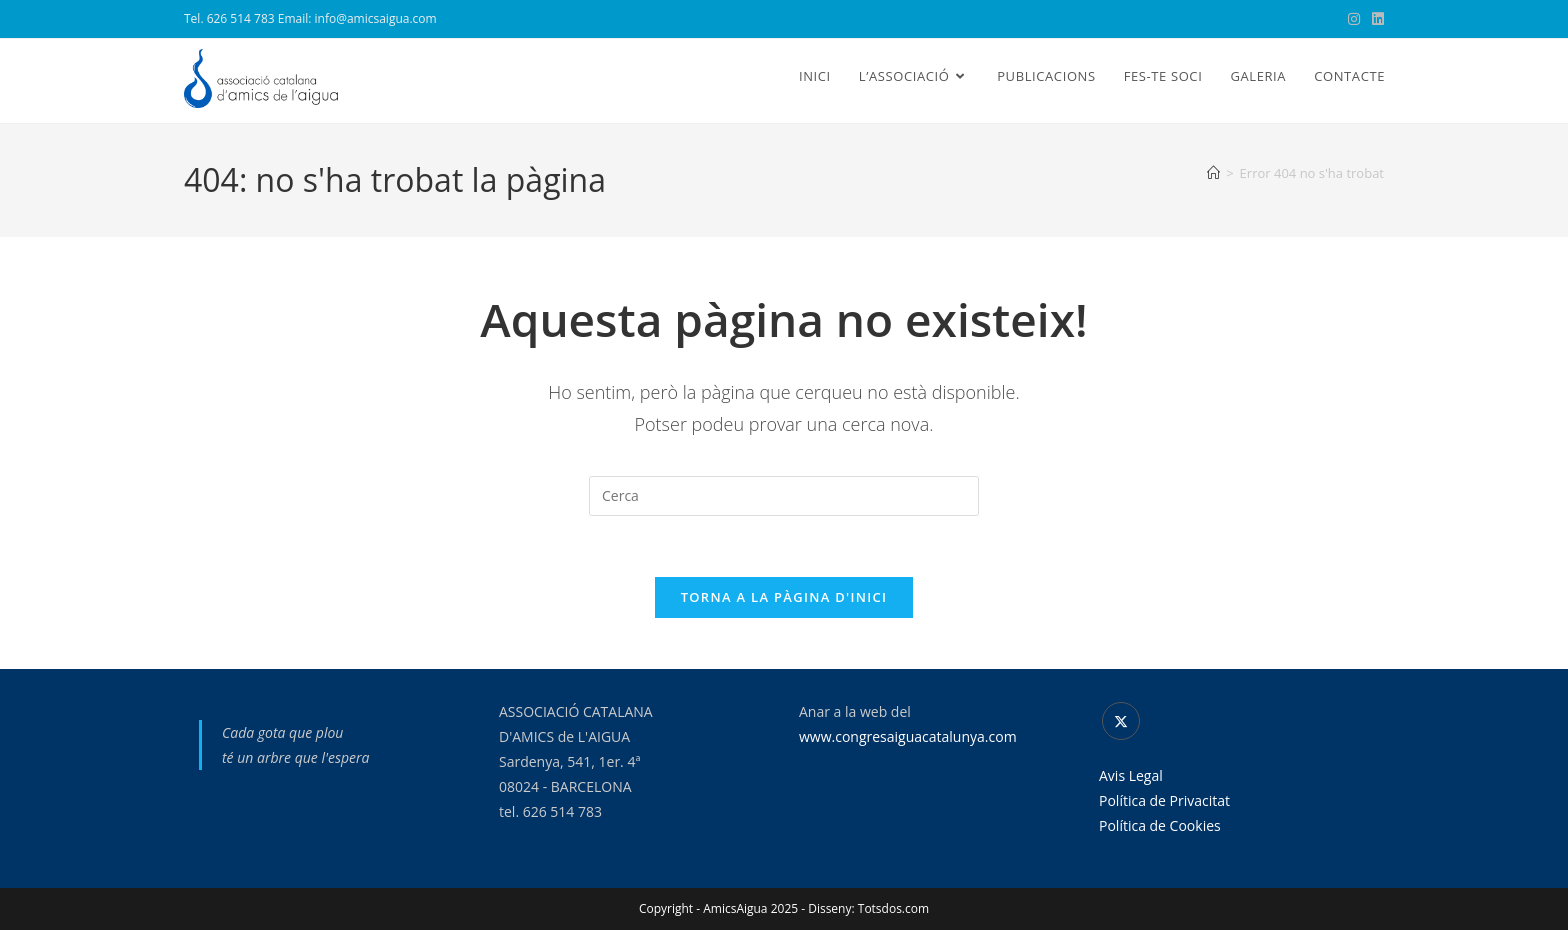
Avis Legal (1131, 775)
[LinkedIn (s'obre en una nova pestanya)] (1375, 19)
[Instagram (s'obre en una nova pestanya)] (1354, 19)
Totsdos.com (893, 908)
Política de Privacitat (1164, 800)
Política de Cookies (1160, 825)
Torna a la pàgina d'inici (784, 597)
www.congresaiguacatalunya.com (908, 736)
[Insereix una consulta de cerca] (784, 496)
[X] (1121, 721)
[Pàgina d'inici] (1213, 173)
